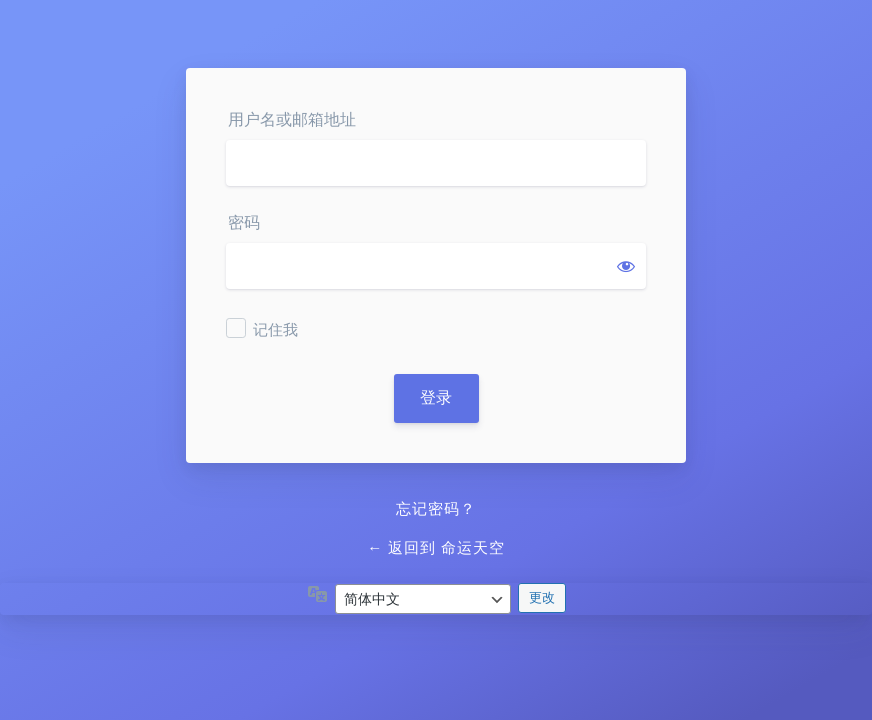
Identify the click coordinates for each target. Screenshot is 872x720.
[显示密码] (626, 266)
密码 (244, 222)
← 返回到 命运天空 (435, 548)
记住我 (275, 330)
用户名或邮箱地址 (292, 119)
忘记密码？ (436, 509)
